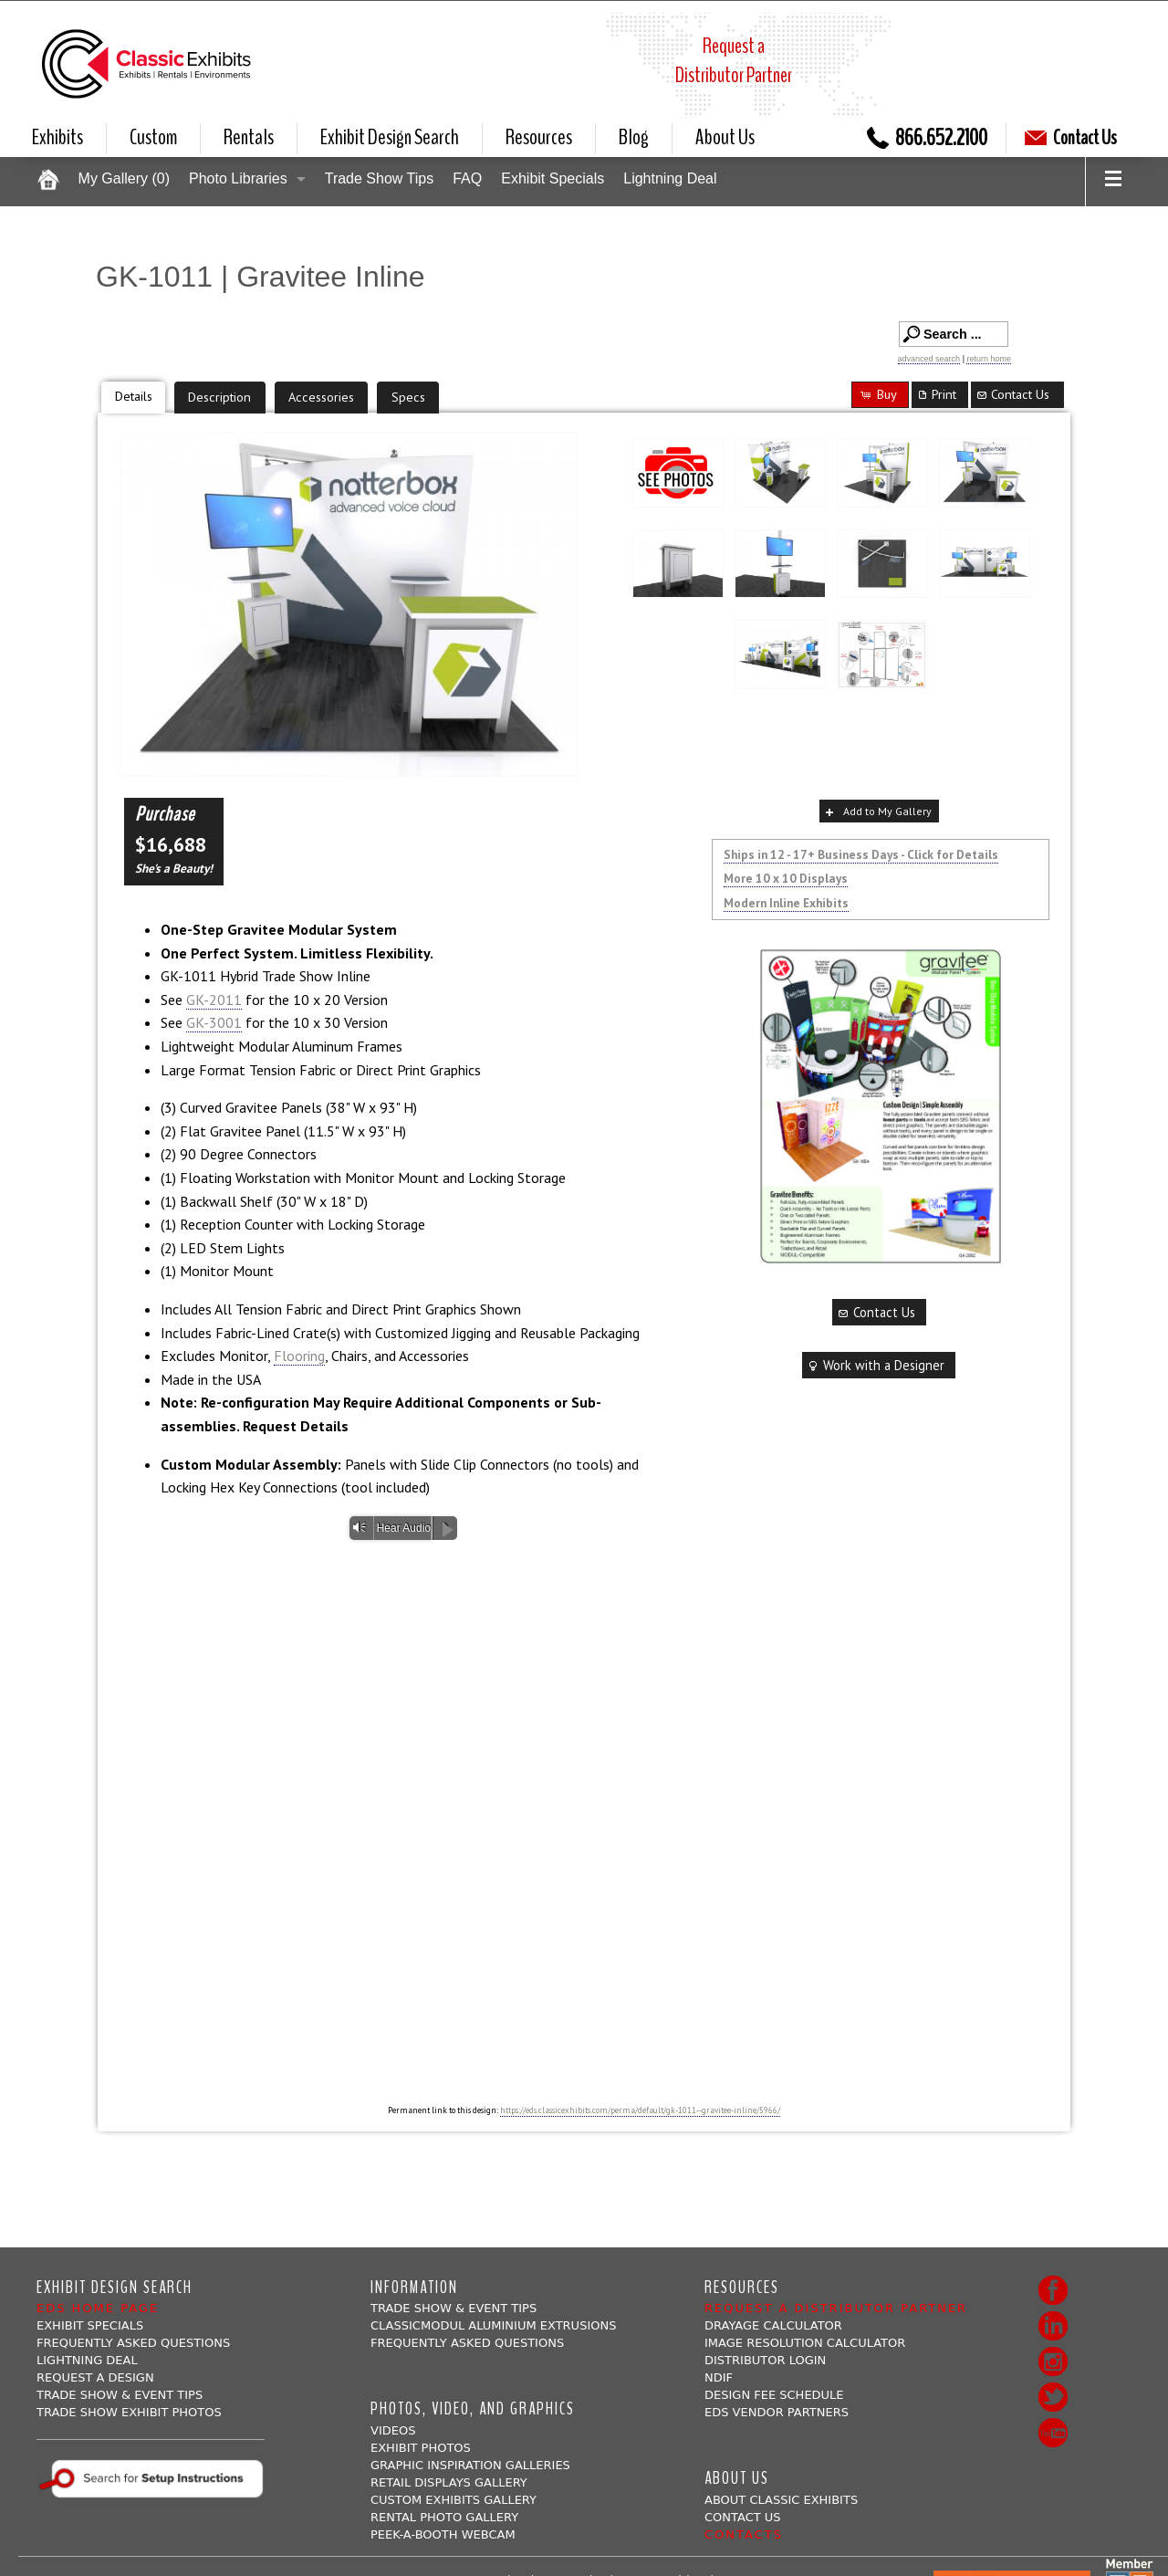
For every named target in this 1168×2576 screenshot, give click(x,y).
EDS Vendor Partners (776, 2412)
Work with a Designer (875, 1365)
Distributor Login (765, 2360)
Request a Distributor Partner (835, 2308)
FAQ (467, 178)
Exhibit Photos (420, 2448)
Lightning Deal (669, 178)
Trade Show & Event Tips (119, 2395)
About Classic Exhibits (781, 2500)
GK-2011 (214, 999)
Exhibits (57, 137)
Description (219, 396)
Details (133, 395)
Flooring (299, 1355)
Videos (392, 2430)
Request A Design (95, 2377)
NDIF (718, 2377)
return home (988, 358)
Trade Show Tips (379, 178)
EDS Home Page (97, 2308)
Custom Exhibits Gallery (453, 2500)
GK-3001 (214, 1022)
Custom (153, 137)
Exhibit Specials (552, 178)
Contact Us (1071, 138)
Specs (408, 396)
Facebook (1053, 2290)
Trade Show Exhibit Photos (129, 2412)
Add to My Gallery (877, 811)
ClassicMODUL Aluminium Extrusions (493, 2325)
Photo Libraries (238, 178)
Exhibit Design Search (389, 137)
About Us (725, 137)
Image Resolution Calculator (804, 2343)
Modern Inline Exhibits (786, 903)
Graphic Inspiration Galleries (470, 2465)
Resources (539, 137)
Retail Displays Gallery (448, 2482)
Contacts (743, 2534)
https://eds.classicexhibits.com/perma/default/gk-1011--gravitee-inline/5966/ (640, 2110)
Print (935, 394)
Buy (878, 394)
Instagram (1053, 2361)
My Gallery (124, 178)
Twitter (1053, 2397)
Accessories (321, 396)
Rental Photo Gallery (444, 2517)
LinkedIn (1053, 2325)
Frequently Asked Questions (133, 2343)
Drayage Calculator (773, 2325)
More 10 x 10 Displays (786, 878)
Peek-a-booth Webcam (443, 2534)
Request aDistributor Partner (733, 60)
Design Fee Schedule (774, 2395)
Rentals (249, 137)
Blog (634, 137)
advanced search (929, 358)
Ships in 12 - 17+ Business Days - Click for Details (861, 854)
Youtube (1053, 2432)
